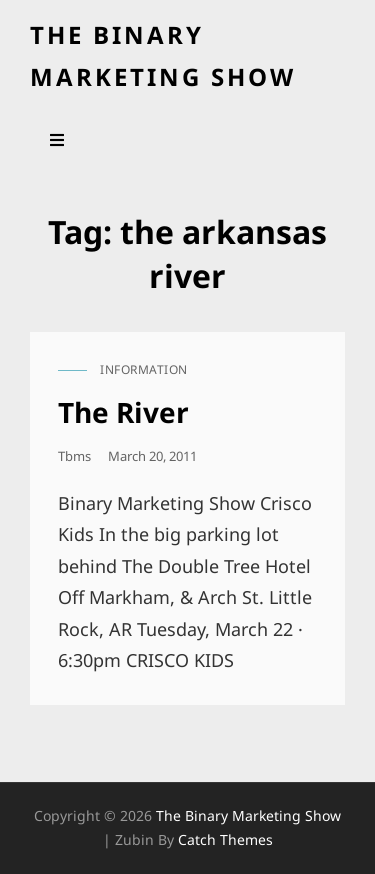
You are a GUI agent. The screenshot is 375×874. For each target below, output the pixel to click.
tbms (74, 456)
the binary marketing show (248, 815)
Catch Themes (225, 839)
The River (123, 412)
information (144, 369)
